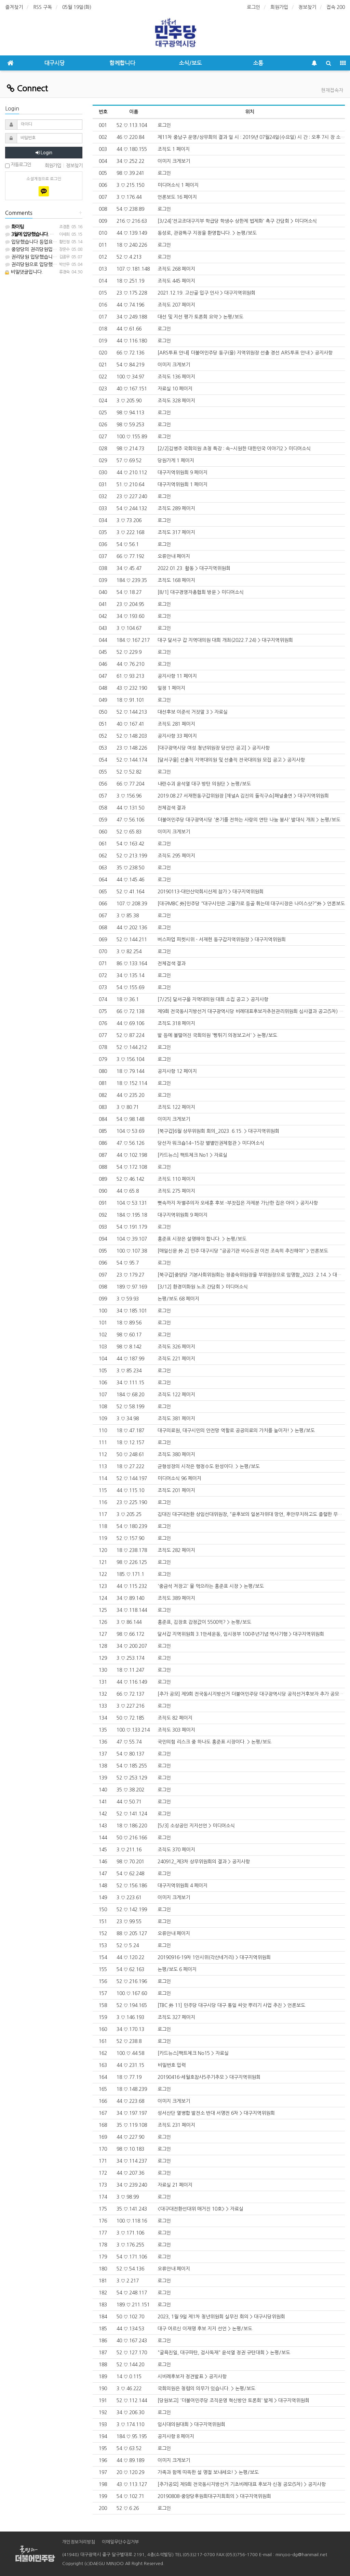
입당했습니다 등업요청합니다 (37, 242)
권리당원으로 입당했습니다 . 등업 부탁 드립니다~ (58, 264)
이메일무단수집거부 (120, 2542)
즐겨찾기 (14, 7)
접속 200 (335, 7)
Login (44, 152)
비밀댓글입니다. (24, 272)
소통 (258, 63)
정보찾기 (307, 7)
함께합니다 (122, 63)
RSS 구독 (42, 7)
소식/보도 (190, 63)
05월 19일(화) (76, 7)
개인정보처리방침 (78, 2542)
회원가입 (279, 7)
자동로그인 (18, 165)
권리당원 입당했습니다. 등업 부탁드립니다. (51, 257)
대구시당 (54, 63)
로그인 (253, 7)
